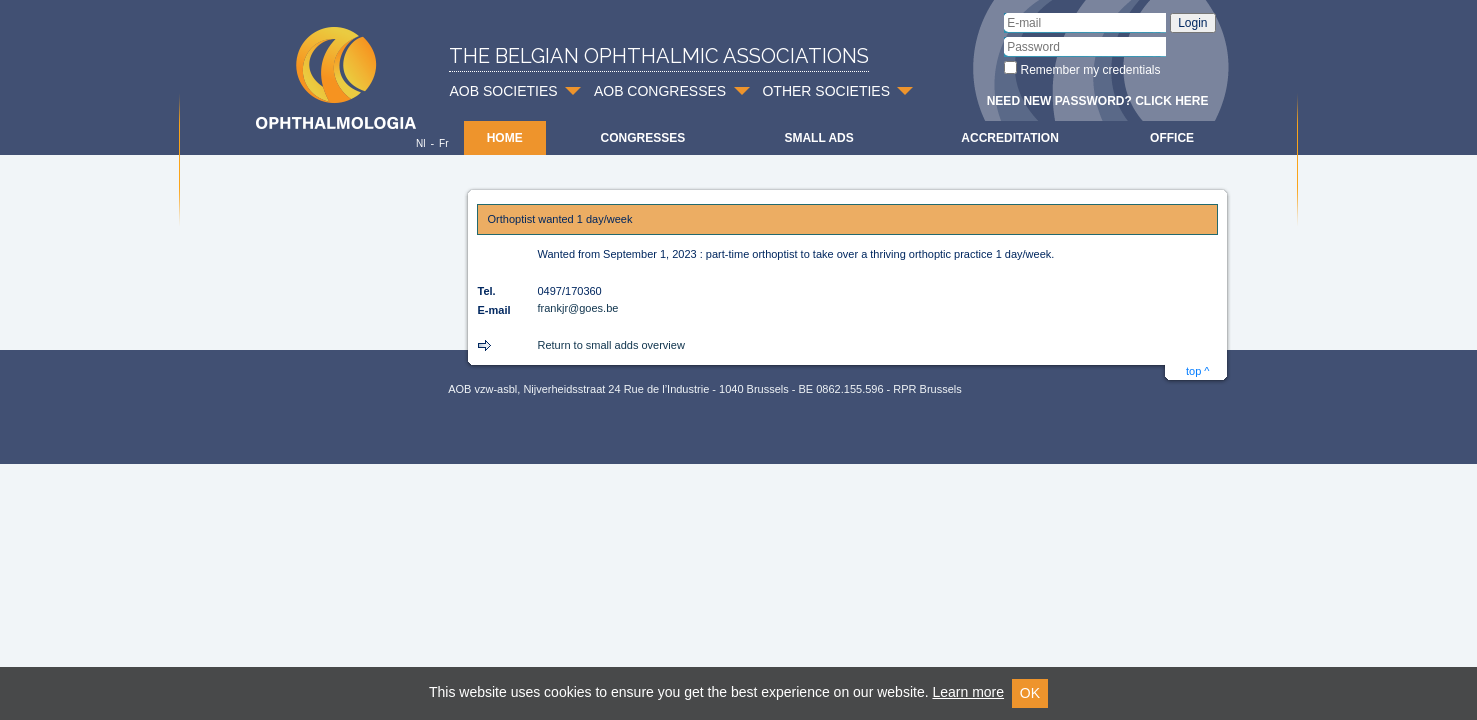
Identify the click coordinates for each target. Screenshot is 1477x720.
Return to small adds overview (611, 345)
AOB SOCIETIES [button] (504, 91)
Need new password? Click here (1098, 101)
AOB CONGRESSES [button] (660, 91)
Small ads (818, 138)
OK (1030, 693)
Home (505, 138)
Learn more (968, 692)
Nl (420, 143)
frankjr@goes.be (578, 308)
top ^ (1198, 371)
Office (1172, 138)
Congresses (642, 138)
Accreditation (1010, 138)
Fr (443, 143)
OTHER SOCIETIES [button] (826, 91)
